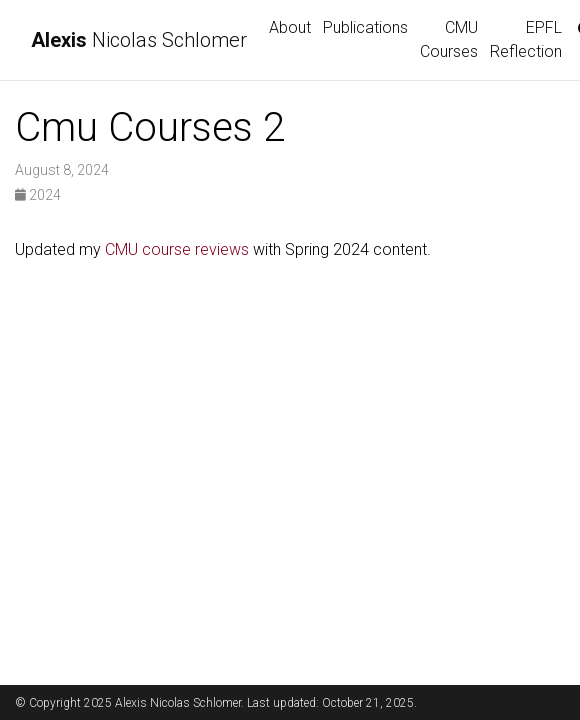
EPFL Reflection (526, 39)
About (290, 27)
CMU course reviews (177, 249)
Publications (365, 27)
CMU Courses (449, 39)
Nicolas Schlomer (139, 40)
